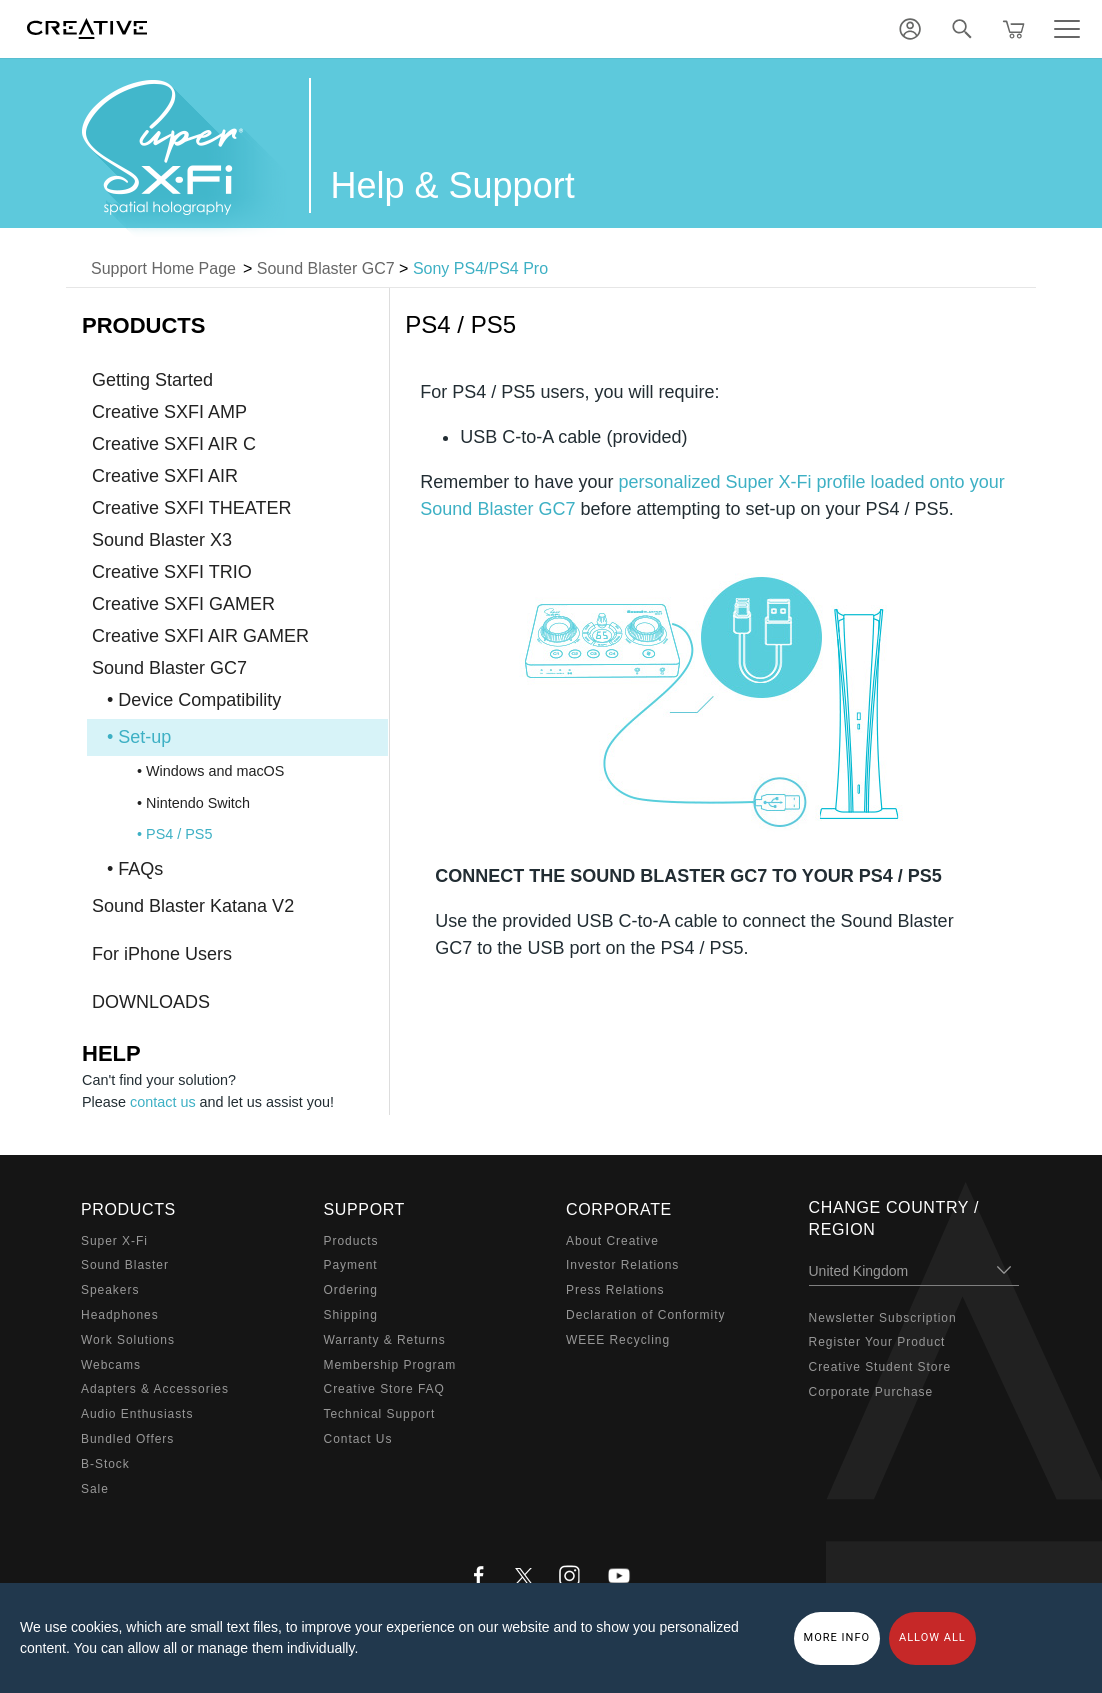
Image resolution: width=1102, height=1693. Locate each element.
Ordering (351, 1290)
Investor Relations (622, 1265)
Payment (351, 1265)
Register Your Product (877, 1342)
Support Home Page (163, 268)
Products (351, 1241)
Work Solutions (128, 1340)
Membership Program (390, 1365)
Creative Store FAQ (384, 1389)
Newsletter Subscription (883, 1318)
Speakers (110, 1290)
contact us (163, 1102)
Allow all (932, 1637)
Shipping (351, 1315)
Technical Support (380, 1414)
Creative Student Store (880, 1367)
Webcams (111, 1365)
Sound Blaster (125, 1265)
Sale (95, 1489)
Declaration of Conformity (645, 1315)
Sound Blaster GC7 (326, 268)
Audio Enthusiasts (137, 1414)
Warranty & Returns (385, 1340)
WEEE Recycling (618, 1340)
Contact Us (358, 1439)
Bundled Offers (127, 1439)
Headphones (120, 1315)
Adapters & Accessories (155, 1389)
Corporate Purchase (871, 1392)
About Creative (612, 1241)
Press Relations (615, 1290)
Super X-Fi (114, 1241)
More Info (837, 1637)
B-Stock (105, 1464)
